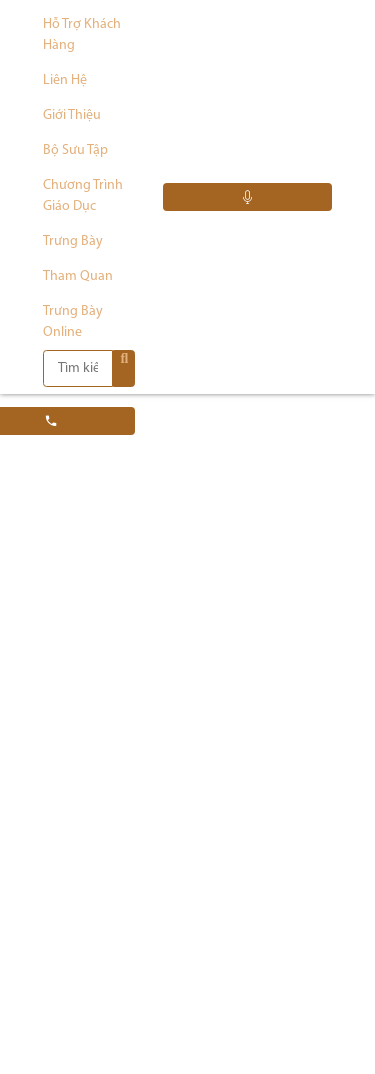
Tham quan (78, 276)
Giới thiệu (72, 115)
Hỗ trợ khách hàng (82, 35)
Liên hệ (65, 80)
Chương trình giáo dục (83, 196)
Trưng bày (73, 241)
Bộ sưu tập (75, 150)
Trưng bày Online (73, 322)
